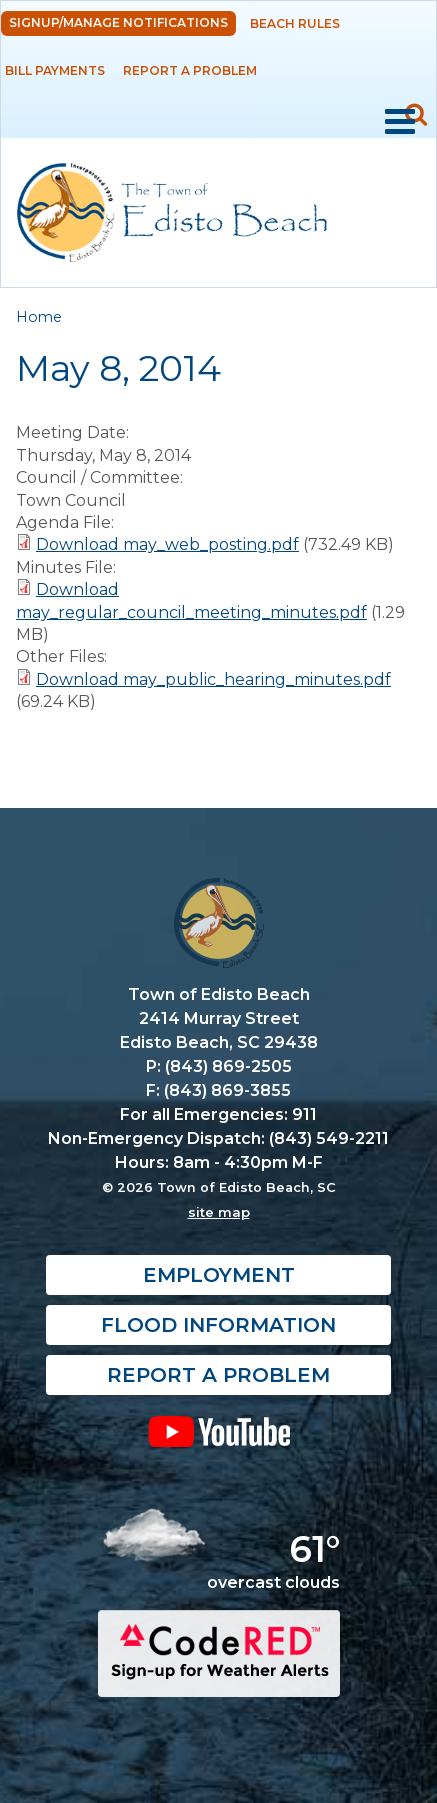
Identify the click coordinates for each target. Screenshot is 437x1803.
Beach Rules (295, 23)
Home (39, 317)
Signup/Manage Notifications (118, 22)
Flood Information (218, 1325)
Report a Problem (190, 70)
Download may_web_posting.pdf (167, 544)
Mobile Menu (400, 122)
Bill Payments (55, 70)
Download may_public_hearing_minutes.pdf (213, 679)
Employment (219, 1275)
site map (219, 1212)
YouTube (218, 1431)
